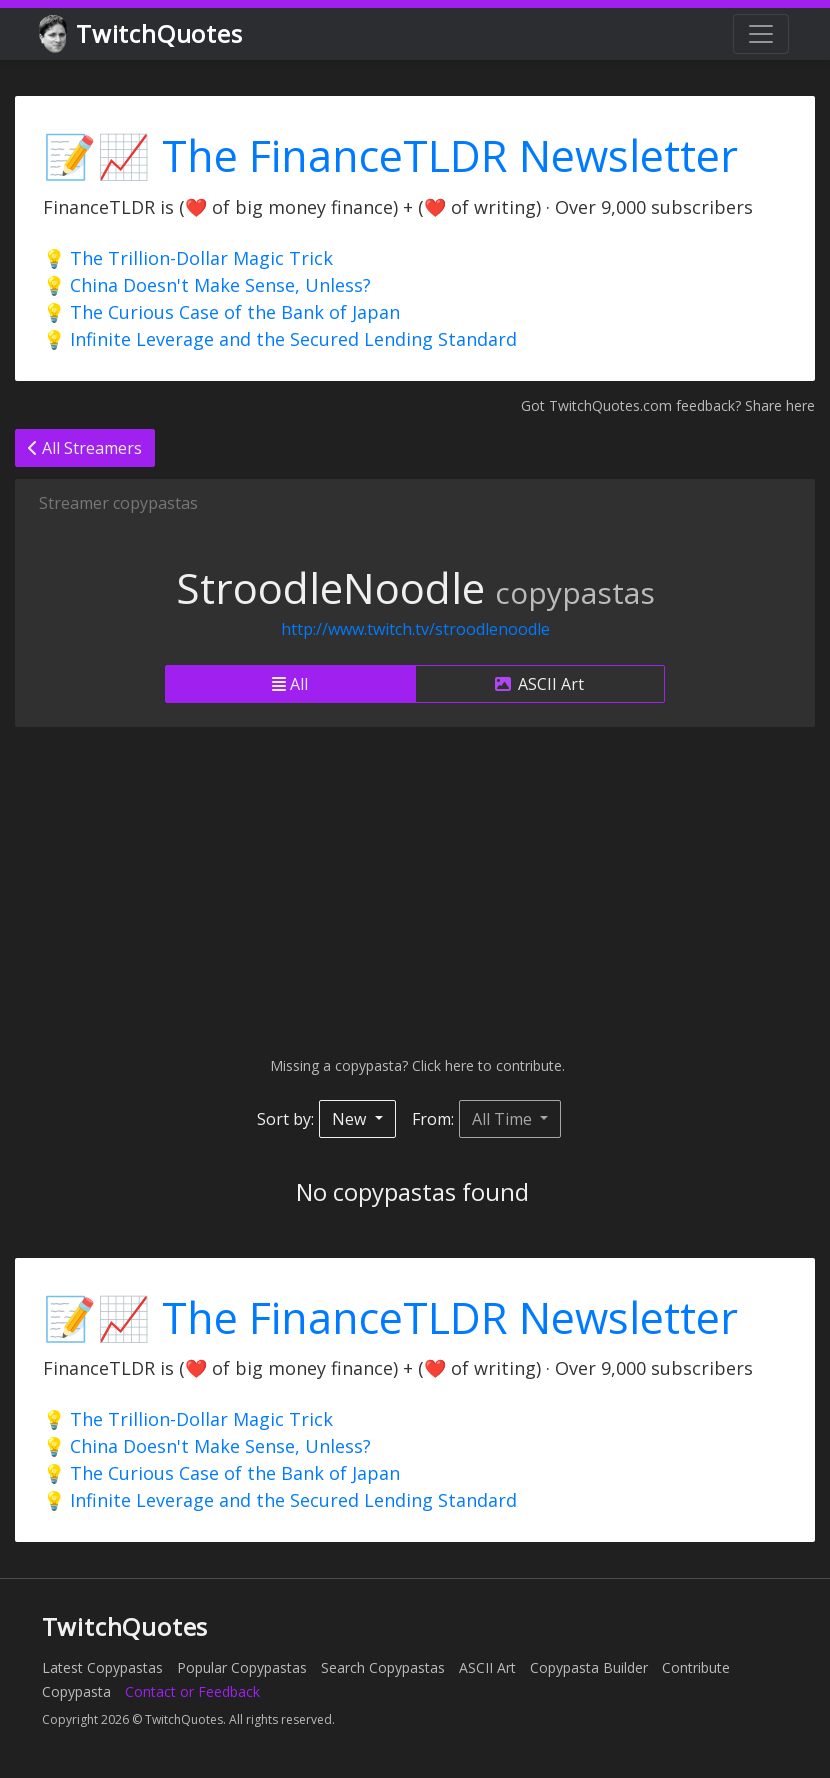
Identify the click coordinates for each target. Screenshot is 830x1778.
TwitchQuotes (142, 34)
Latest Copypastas (102, 1667)
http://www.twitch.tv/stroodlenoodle (415, 629)
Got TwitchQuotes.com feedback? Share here (668, 405)
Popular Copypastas (242, 1667)
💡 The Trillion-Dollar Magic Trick (188, 258)
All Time (504, 1119)
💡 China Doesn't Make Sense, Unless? (207, 285)
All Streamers (85, 448)
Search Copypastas (383, 1667)
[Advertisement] (415, 891)
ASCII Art (539, 684)
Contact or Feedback (192, 1691)
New (351, 1119)
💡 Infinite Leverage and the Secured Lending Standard (280, 339)
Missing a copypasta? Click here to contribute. (415, 1065)
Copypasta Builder (589, 1667)
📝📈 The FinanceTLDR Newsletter (390, 155)
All (290, 684)
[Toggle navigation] (761, 34)
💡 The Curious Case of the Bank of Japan (221, 312)
